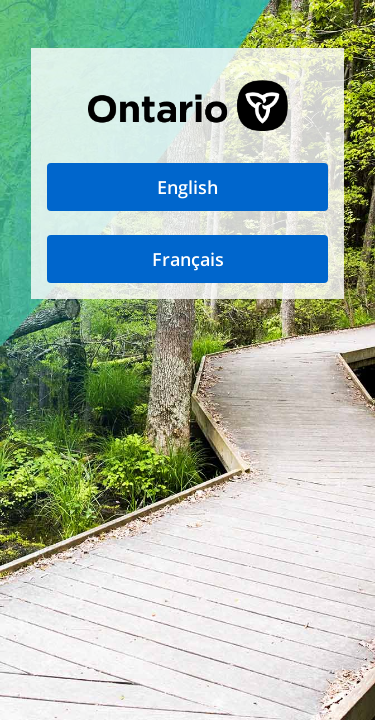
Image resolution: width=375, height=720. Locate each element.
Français (188, 259)
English (187, 187)
